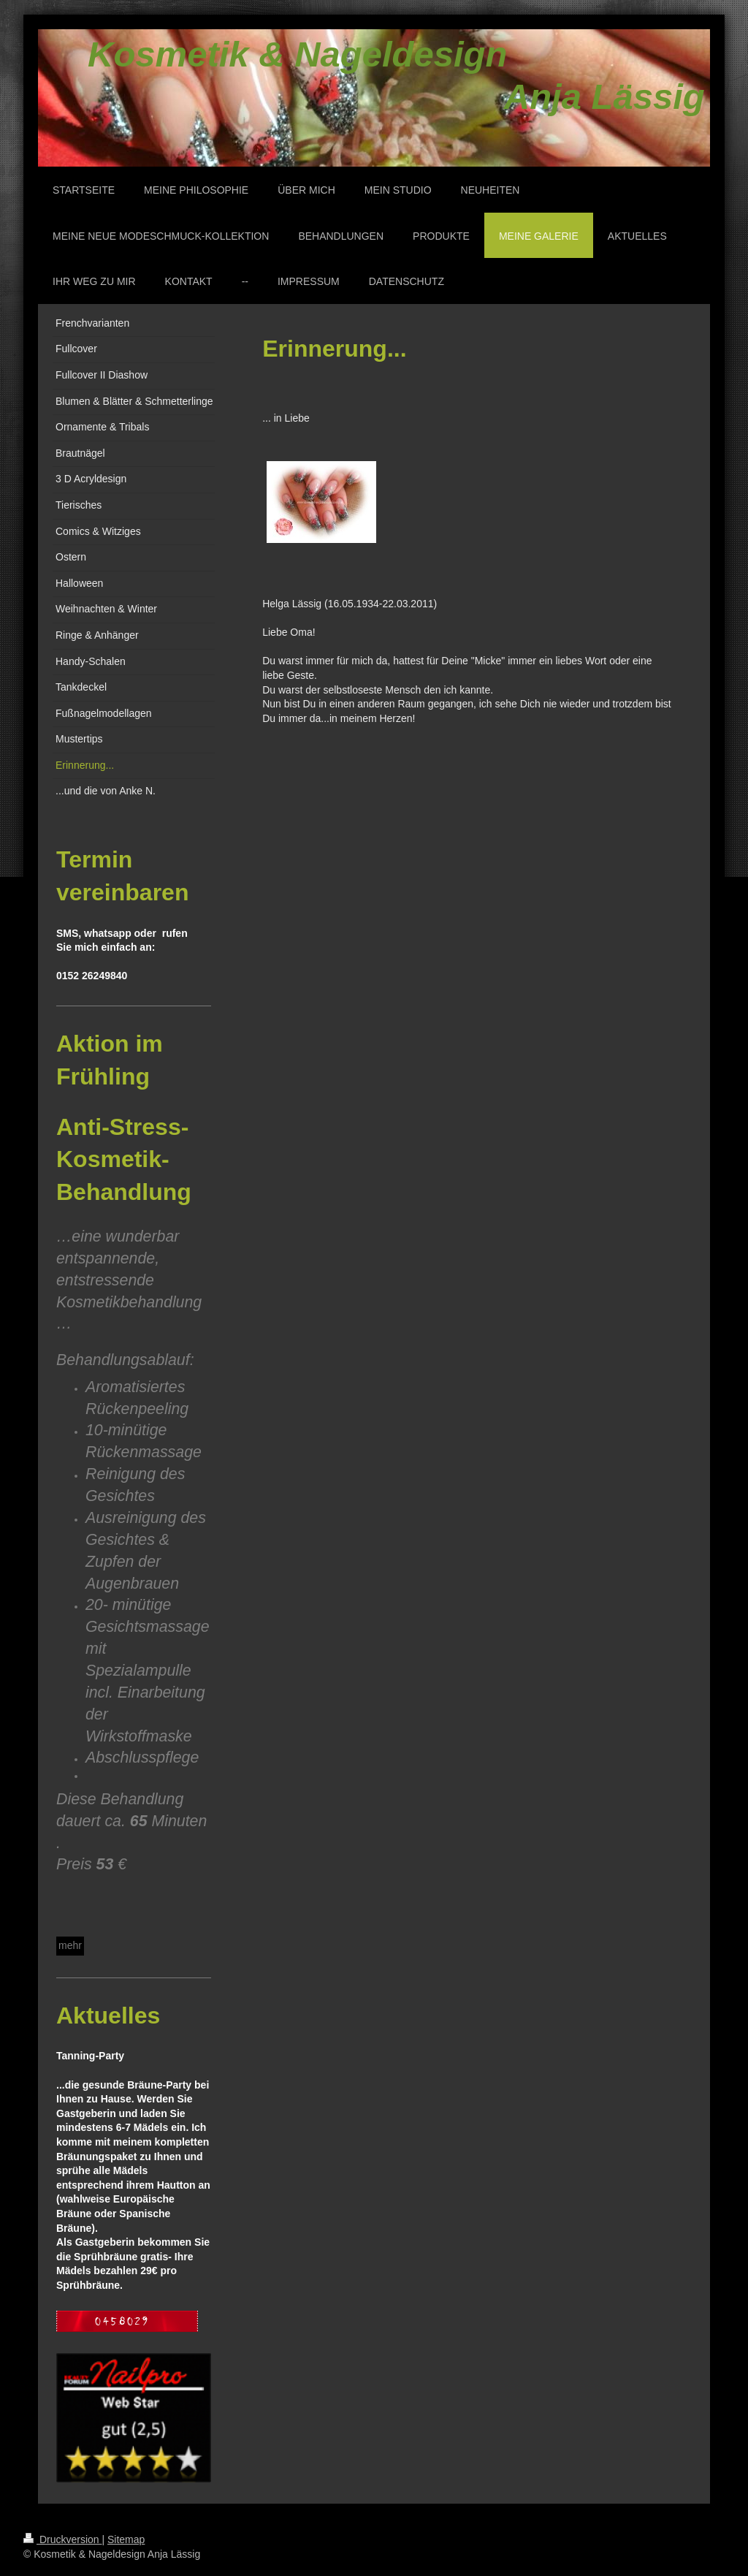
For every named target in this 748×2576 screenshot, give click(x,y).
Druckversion (62, 2539)
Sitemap (126, 2539)
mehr (70, 1945)
